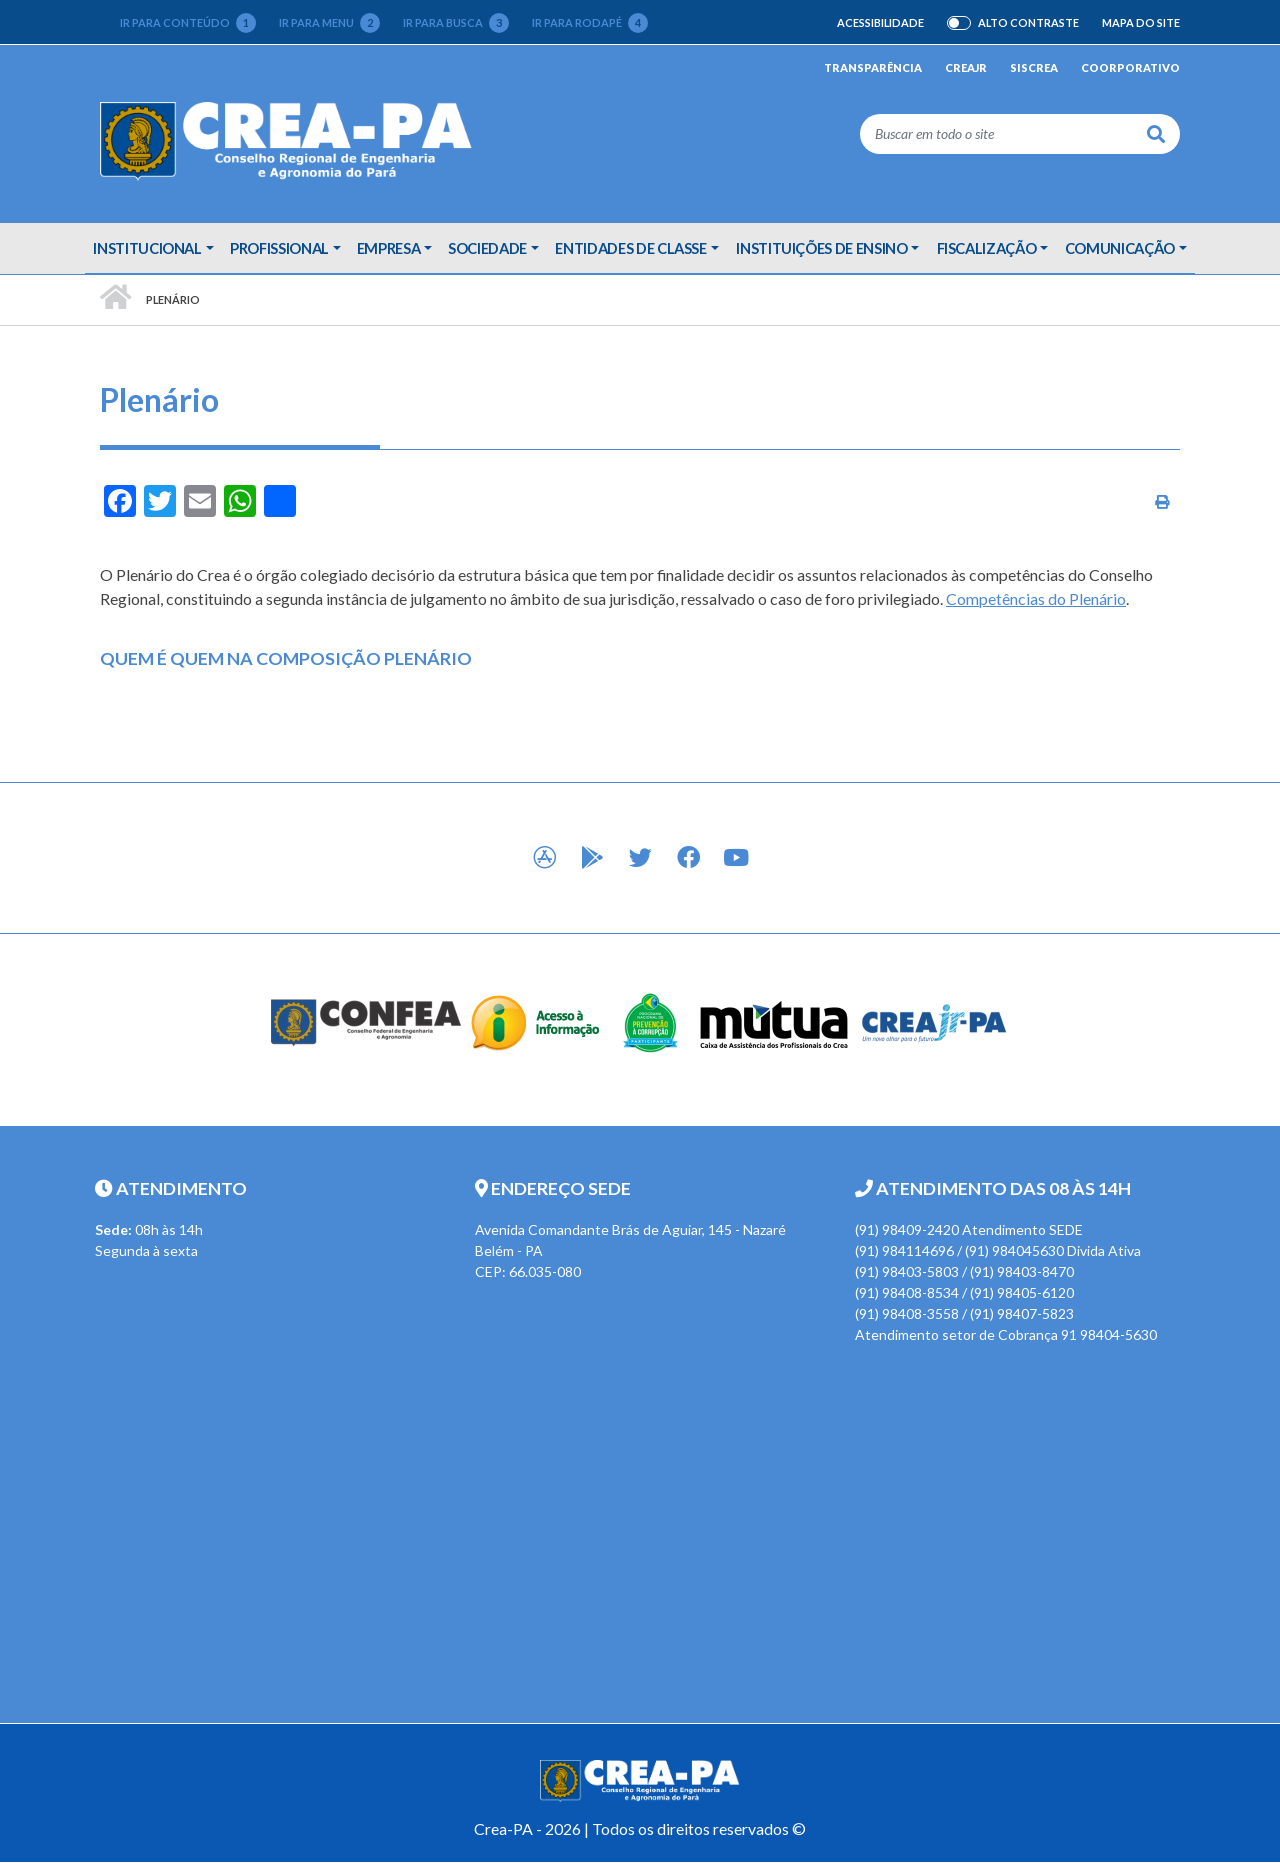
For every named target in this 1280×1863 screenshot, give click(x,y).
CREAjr (966, 67)
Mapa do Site (1141, 22)
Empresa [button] (389, 248)
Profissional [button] (279, 248)
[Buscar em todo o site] (996, 134)
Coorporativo (1130, 67)
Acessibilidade (880, 22)
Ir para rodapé (590, 23)
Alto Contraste (1028, 23)
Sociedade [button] (487, 248)
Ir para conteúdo (188, 23)
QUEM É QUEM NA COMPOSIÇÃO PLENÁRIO (286, 658)
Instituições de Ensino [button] (821, 248)
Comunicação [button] (1120, 248)
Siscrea (1034, 67)
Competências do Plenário (1036, 598)
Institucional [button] (147, 248)
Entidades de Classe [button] (630, 248)
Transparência (873, 67)
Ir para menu (329, 23)
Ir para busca (456, 23)
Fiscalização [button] (987, 248)
